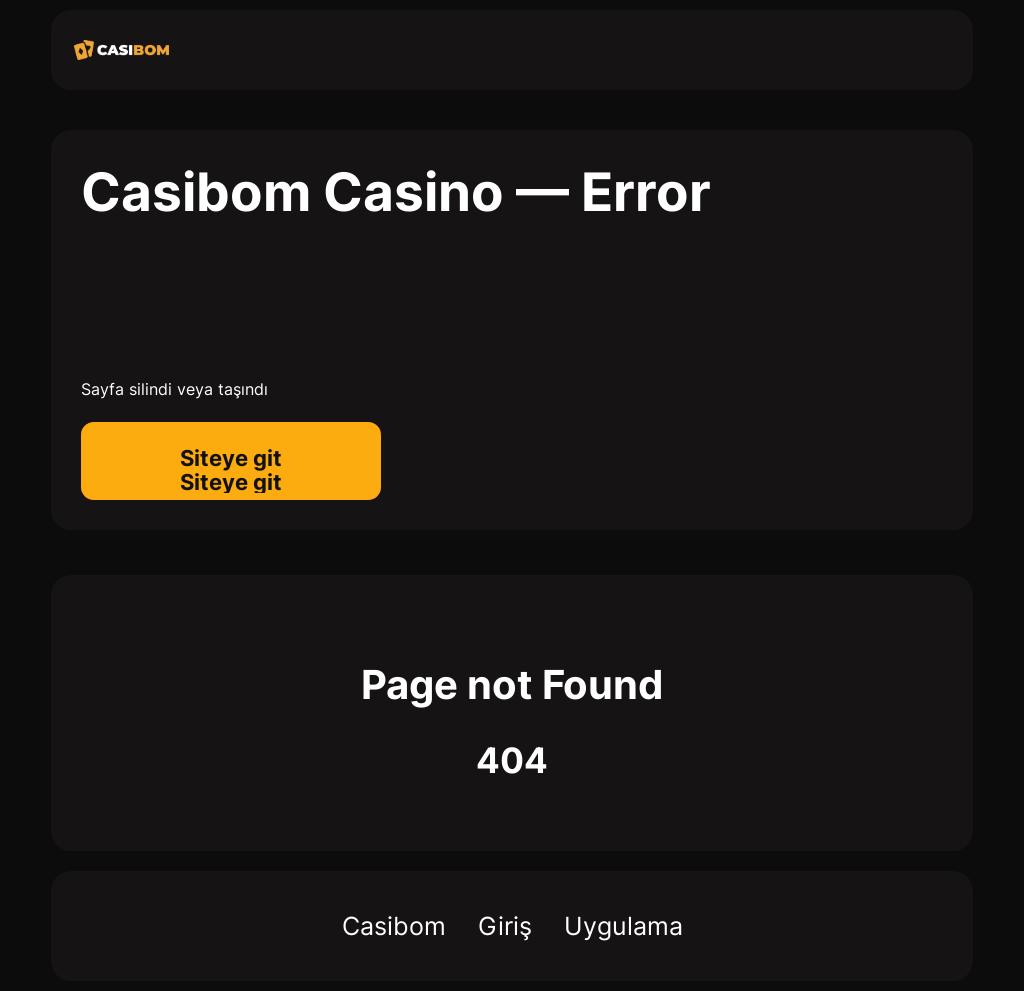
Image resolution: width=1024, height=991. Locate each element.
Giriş (505, 926)
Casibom (394, 926)
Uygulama (623, 926)
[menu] (925, 55)
